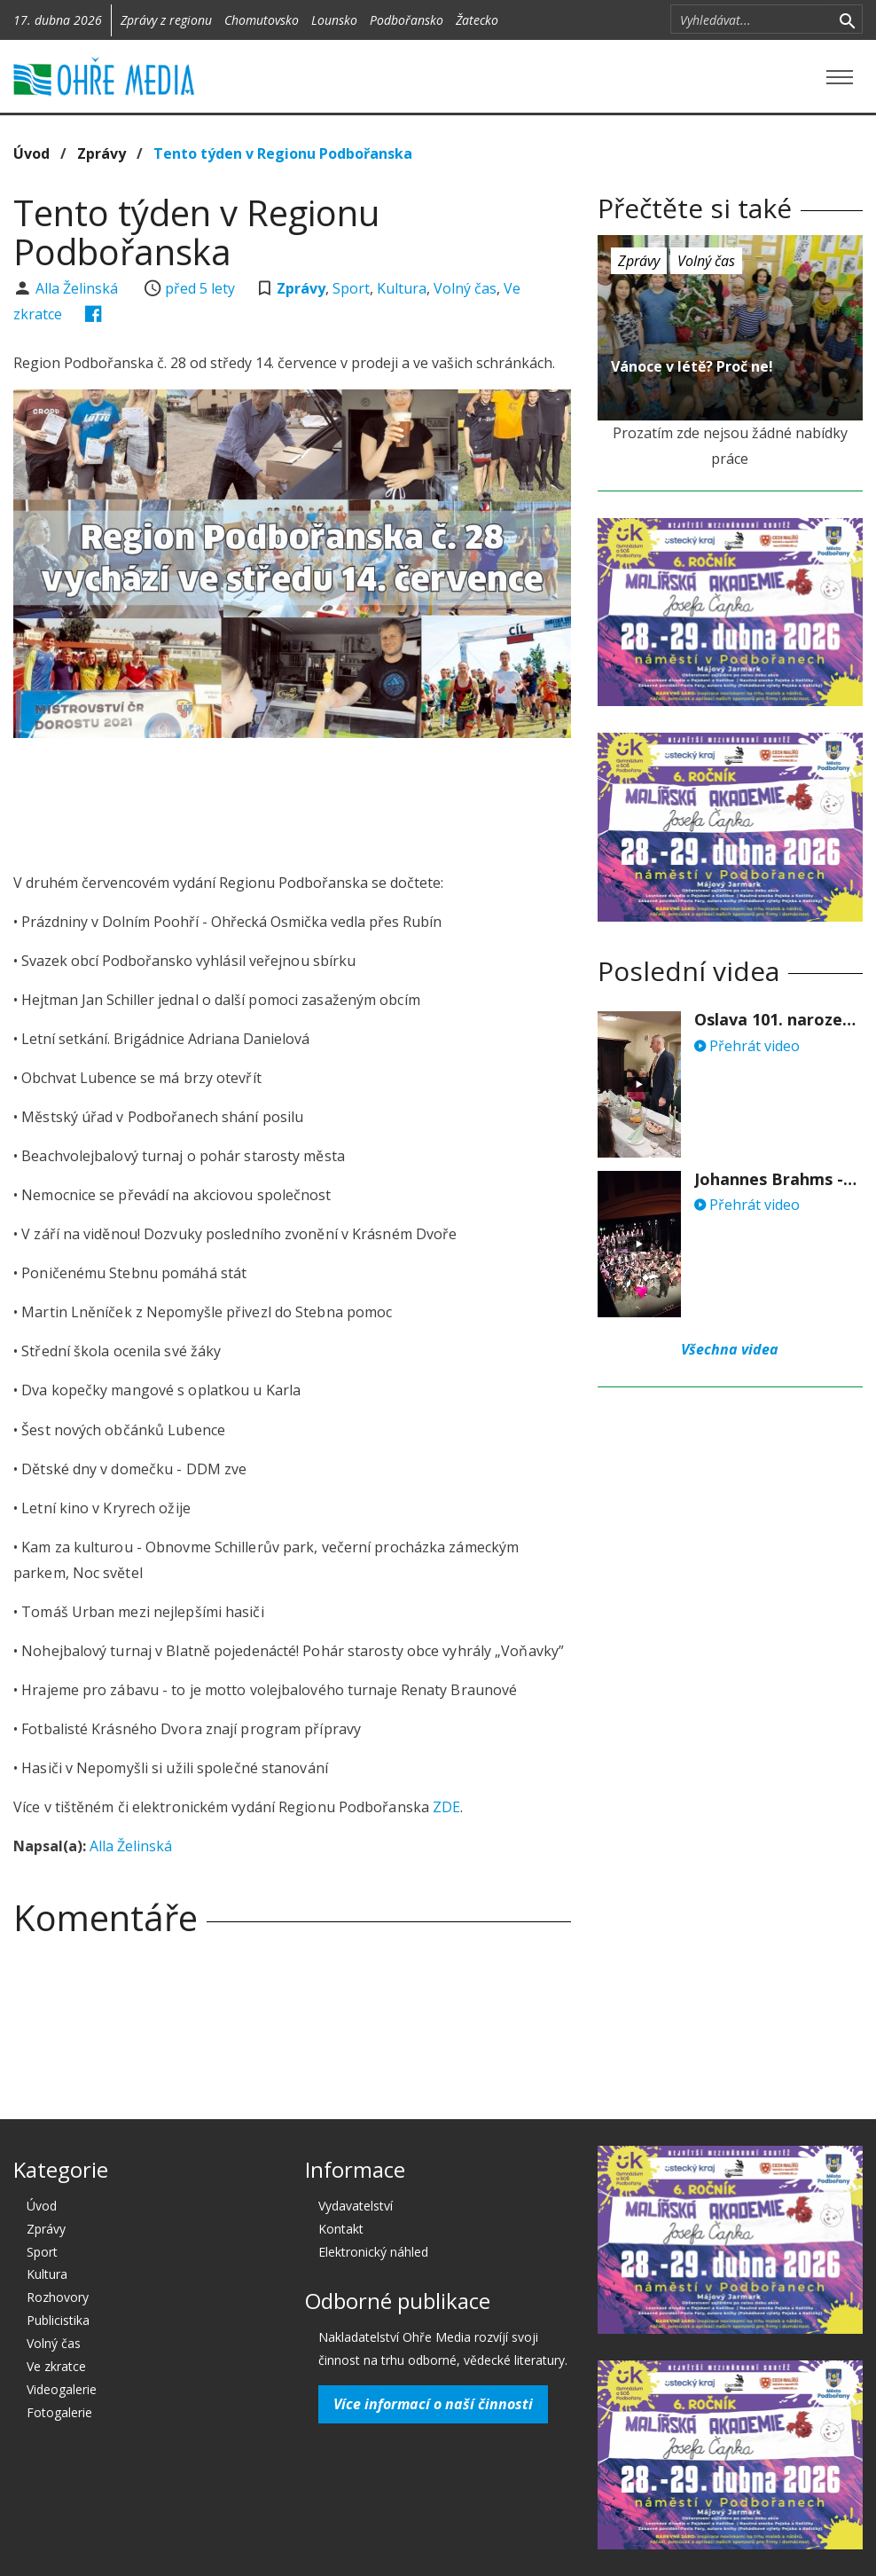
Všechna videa (729, 1349)
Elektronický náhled (373, 2251)
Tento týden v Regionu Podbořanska (282, 153)
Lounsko (334, 20)
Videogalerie (62, 2389)
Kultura (401, 288)
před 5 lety (200, 288)
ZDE (446, 1807)
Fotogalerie (59, 2412)
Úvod (31, 153)
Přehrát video (747, 1046)
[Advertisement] (336, 800)
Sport (351, 288)
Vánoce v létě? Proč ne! (692, 366)
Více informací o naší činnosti (433, 2404)
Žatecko (477, 20)
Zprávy (101, 153)
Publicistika (58, 2320)
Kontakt (341, 2228)
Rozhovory (58, 2297)
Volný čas (465, 288)
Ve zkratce (56, 2366)
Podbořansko (406, 20)
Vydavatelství (355, 2205)
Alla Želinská (78, 288)
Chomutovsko (261, 20)
